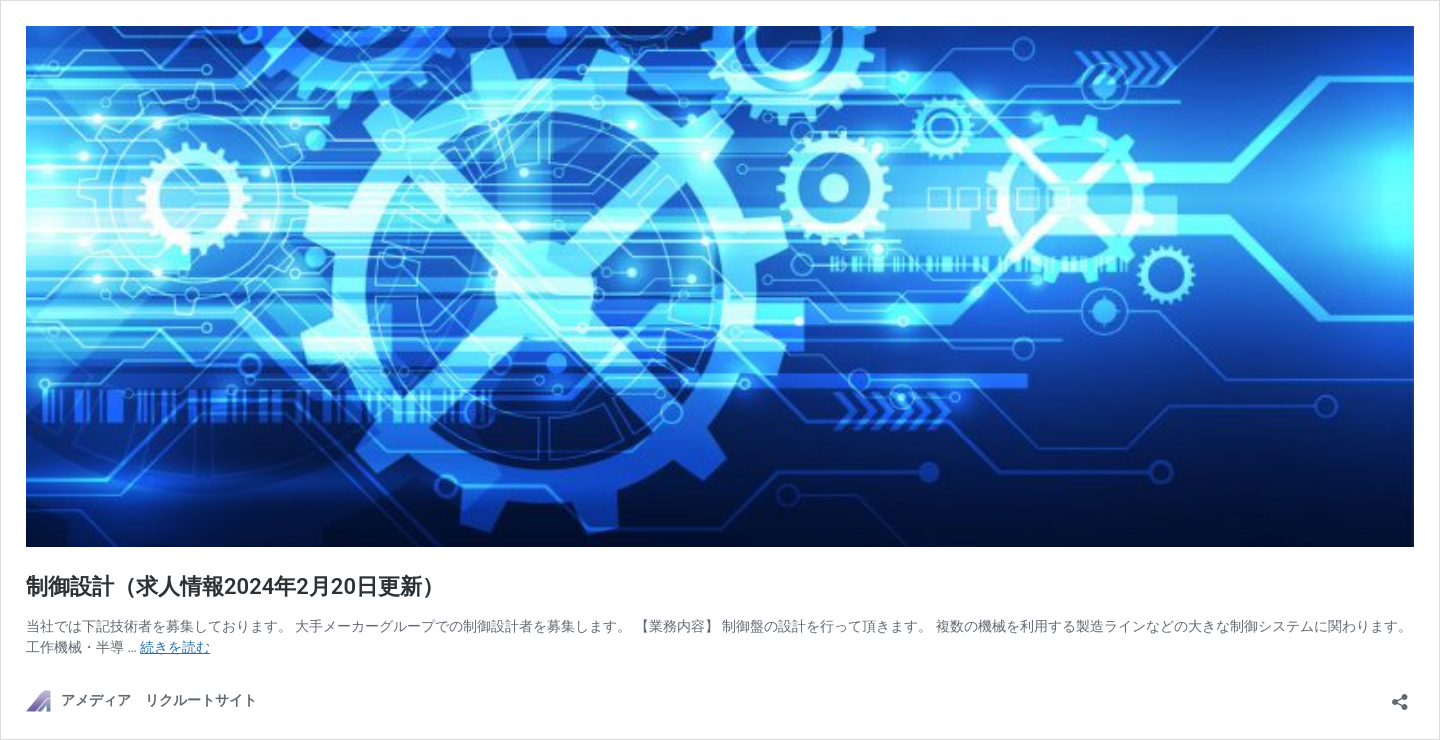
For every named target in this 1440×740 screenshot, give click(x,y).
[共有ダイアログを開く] (1400, 695)
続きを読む (175, 647)
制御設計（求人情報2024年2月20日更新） (235, 586)
